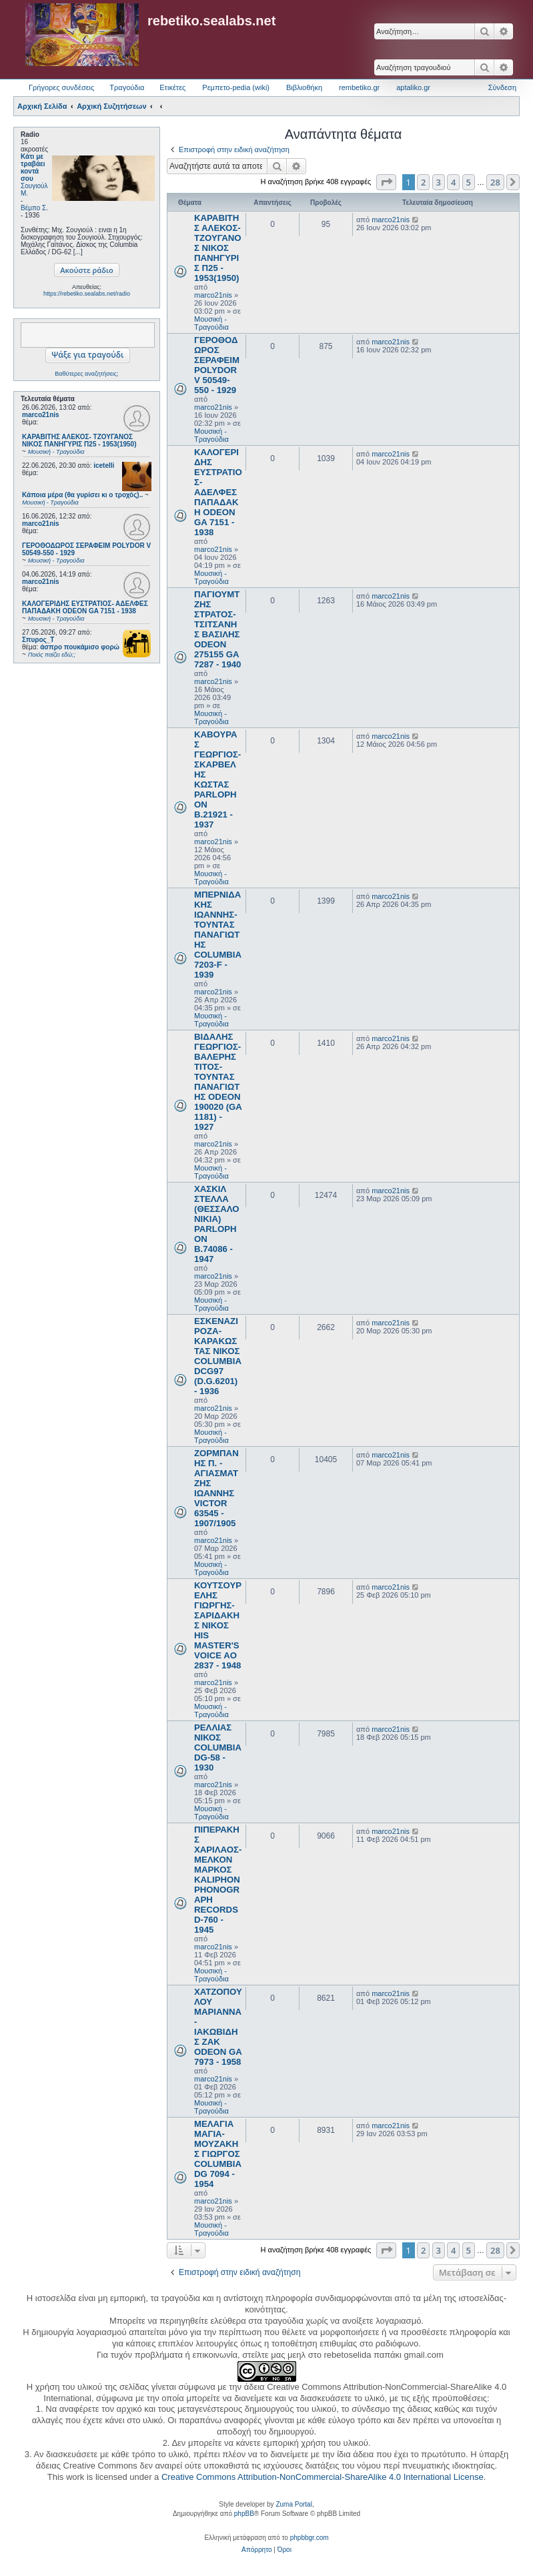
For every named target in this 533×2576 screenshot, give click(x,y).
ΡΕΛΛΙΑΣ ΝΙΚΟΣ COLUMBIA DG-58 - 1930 (217, 1747)
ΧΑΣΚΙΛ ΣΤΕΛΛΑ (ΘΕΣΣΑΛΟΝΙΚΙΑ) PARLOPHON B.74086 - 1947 (216, 1224)
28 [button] (495, 182)
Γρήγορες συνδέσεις (61, 87)
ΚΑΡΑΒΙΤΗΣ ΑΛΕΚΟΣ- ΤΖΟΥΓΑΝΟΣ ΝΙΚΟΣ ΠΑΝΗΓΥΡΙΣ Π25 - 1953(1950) (217, 248)
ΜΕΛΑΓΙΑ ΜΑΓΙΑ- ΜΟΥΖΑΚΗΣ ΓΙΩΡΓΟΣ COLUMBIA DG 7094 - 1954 (217, 2154)
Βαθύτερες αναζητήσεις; (86, 373)
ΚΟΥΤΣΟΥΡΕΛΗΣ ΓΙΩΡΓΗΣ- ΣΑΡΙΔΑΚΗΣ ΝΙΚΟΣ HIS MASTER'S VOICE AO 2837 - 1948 (217, 1625)
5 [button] (468, 182)
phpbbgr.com (309, 2537)
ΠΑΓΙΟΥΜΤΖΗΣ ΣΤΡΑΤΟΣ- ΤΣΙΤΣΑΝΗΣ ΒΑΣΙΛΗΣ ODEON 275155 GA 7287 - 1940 (217, 629)
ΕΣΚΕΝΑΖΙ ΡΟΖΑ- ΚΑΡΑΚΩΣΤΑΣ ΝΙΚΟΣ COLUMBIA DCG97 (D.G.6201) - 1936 (217, 1356)
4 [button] (453, 182)
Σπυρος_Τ (38, 639)
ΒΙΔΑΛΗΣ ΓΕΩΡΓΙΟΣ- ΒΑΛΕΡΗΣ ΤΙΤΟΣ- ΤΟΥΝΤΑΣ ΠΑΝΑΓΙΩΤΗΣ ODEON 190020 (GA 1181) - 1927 (217, 1082)
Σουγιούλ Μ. (34, 189)
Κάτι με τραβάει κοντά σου (33, 167)
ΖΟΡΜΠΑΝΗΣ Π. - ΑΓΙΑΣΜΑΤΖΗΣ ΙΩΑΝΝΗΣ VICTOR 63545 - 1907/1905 (216, 1488)
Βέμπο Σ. (34, 208)
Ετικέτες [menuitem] (172, 87)
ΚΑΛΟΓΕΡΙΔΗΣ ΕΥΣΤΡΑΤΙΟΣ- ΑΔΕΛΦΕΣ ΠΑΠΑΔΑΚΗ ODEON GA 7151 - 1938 (218, 492)
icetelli (103, 465)
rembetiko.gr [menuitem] (359, 87)
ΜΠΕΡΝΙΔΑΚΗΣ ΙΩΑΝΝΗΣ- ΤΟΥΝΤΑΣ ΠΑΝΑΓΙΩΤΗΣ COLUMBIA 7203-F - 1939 (217, 935)
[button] (386, 182)
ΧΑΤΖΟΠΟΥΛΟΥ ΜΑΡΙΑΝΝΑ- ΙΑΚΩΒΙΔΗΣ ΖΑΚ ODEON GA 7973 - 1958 (218, 2027)
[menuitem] (256, 2550)
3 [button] (438, 182)
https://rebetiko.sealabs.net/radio (86, 293)
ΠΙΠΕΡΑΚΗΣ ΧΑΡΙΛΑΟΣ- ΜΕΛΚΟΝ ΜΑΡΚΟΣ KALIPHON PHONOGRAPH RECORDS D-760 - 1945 (217, 1880)
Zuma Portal (294, 2504)
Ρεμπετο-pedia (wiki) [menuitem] (236, 87)
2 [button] (423, 182)
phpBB (244, 2513)
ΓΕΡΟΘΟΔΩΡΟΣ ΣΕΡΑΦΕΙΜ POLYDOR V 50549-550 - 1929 (216, 365)
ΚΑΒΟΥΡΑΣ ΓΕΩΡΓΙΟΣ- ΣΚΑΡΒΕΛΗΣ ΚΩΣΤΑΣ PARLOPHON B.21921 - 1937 (217, 779)
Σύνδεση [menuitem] (502, 87)
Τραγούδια (126, 87)
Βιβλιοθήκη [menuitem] (304, 87)
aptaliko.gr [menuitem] (413, 87)
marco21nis (40, 414)
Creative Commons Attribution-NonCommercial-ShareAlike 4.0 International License (322, 2477)
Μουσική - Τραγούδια (211, 323)
